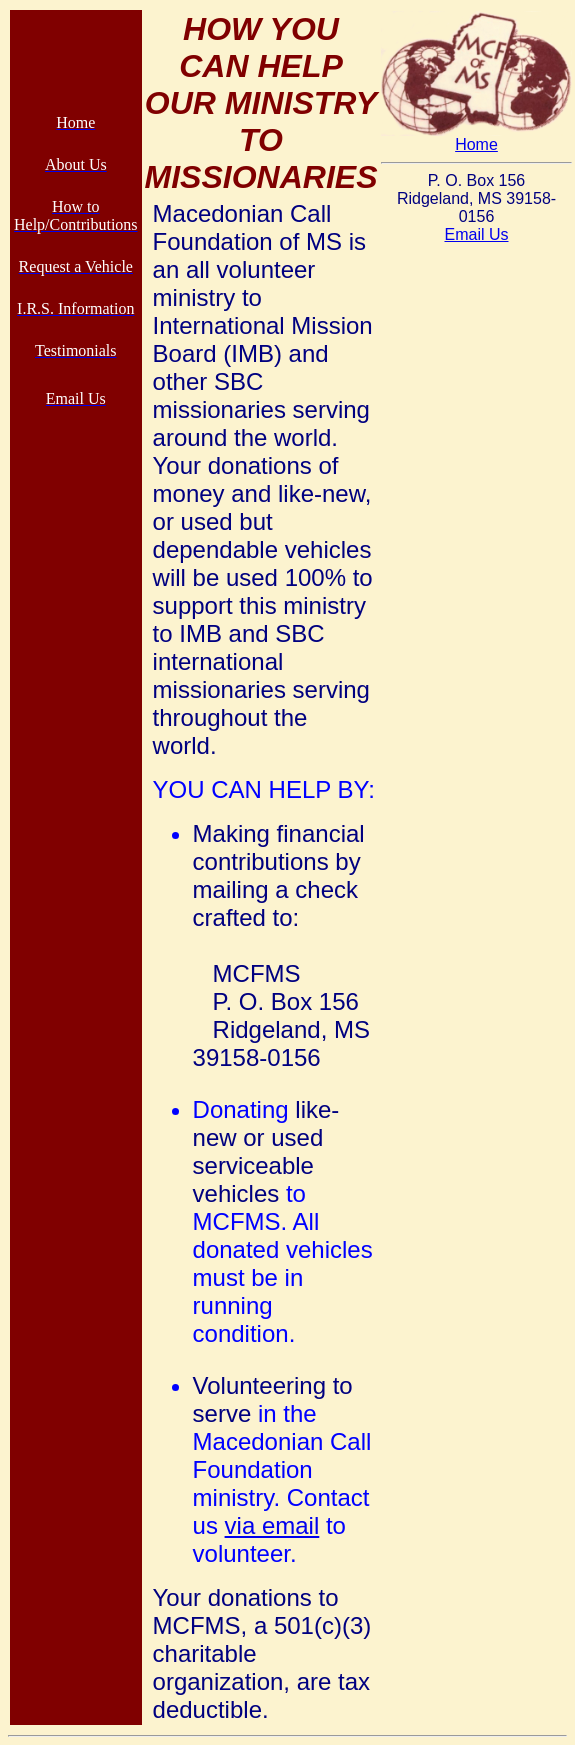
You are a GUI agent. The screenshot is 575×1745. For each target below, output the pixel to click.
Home (476, 144)
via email (272, 1525)
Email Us (476, 234)
